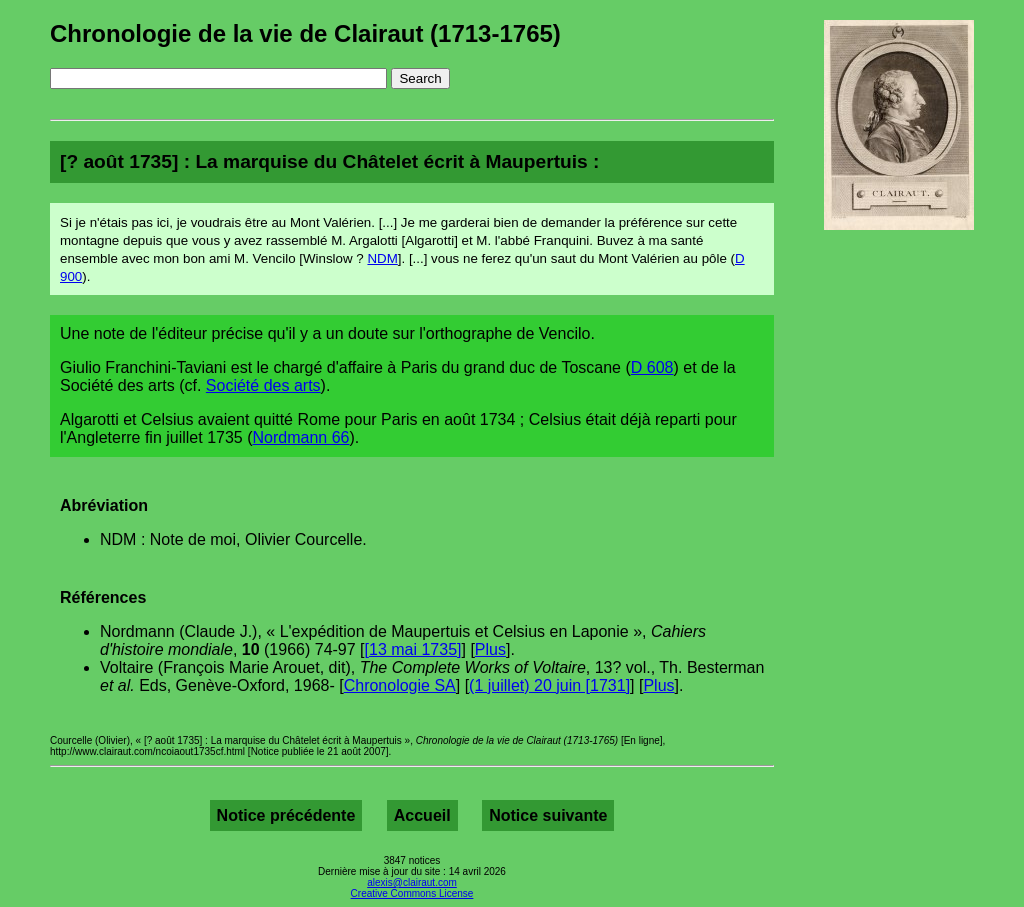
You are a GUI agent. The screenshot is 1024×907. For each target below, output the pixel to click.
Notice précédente (286, 815)
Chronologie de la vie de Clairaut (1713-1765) (305, 33)
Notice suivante (548, 815)
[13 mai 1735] (413, 649)
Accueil (422, 815)
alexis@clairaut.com (412, 882)
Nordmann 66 (301, 437)
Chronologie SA (400, 685)
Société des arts (263, 385)
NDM (382, 258)
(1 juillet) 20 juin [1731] (549, 685)
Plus (490, 649)
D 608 (652, 367)
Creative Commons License (412, 893)
